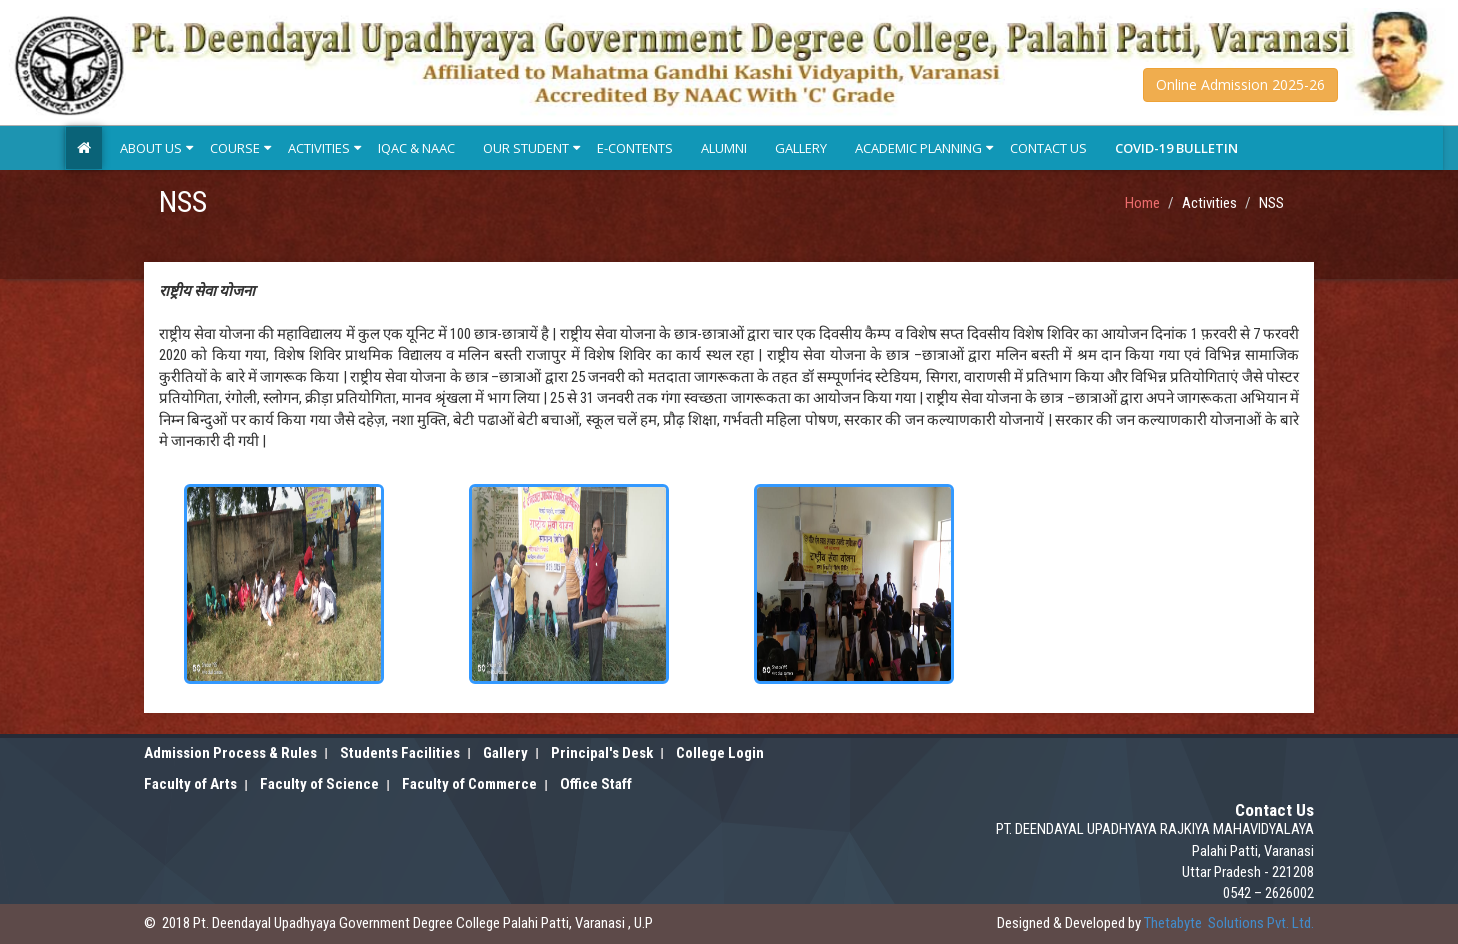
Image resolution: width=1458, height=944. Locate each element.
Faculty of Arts (190, 784)
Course (235, 148)
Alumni (724, 148)
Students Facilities (400, 753)
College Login (720, 753)
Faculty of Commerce (469, 784)
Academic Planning (918, 148)
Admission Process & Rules (230, 753)
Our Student (526, 148)
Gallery (801, 148)
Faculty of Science (319, 784)
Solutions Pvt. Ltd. (1229, 923)
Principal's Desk (602, 753)
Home (1142, 203)
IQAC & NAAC (416, 148)
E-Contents (635, 148)
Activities (319, 148)
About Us (151, 148)
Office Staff (596, 784)
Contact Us (1048, 148)
